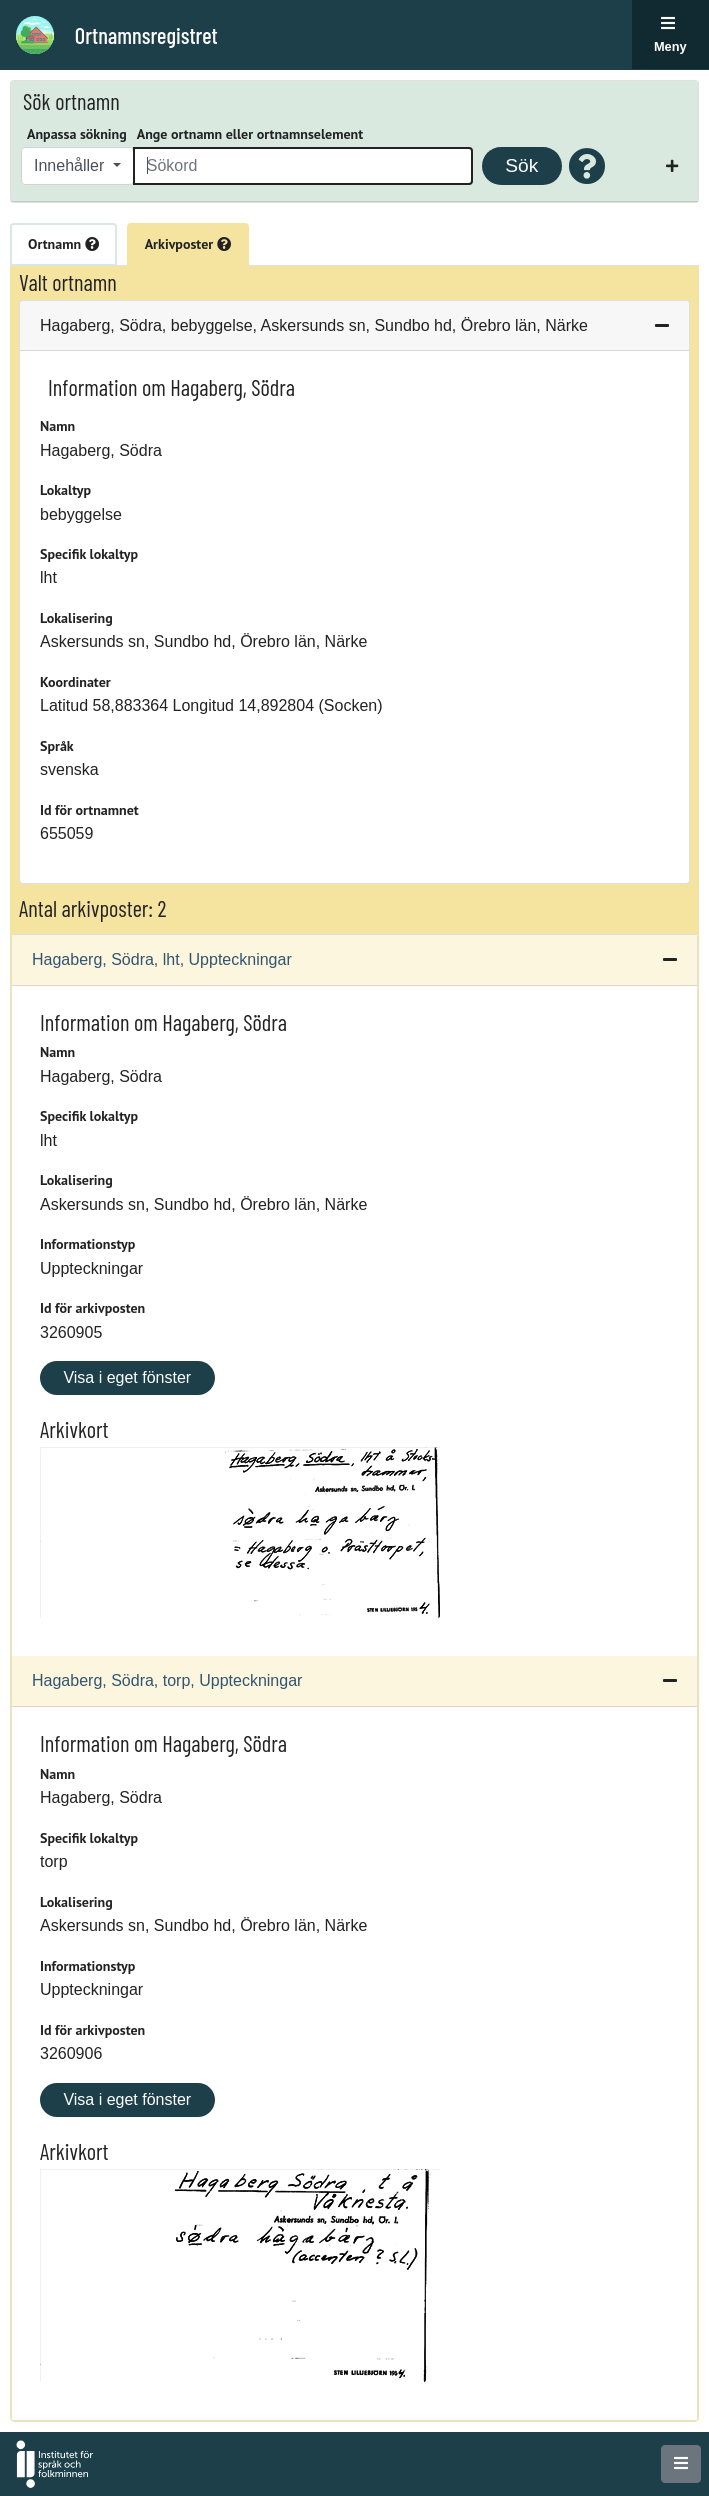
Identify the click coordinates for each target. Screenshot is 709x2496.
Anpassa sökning (77, 134)
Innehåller (71, 165)
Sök (521, 165)
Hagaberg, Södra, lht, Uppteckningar (162, 959)
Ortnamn (63, 244)
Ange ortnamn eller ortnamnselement (250, 134)
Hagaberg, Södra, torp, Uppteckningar (167, 1680)
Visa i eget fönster (127, 1377)
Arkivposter (188, 244)
